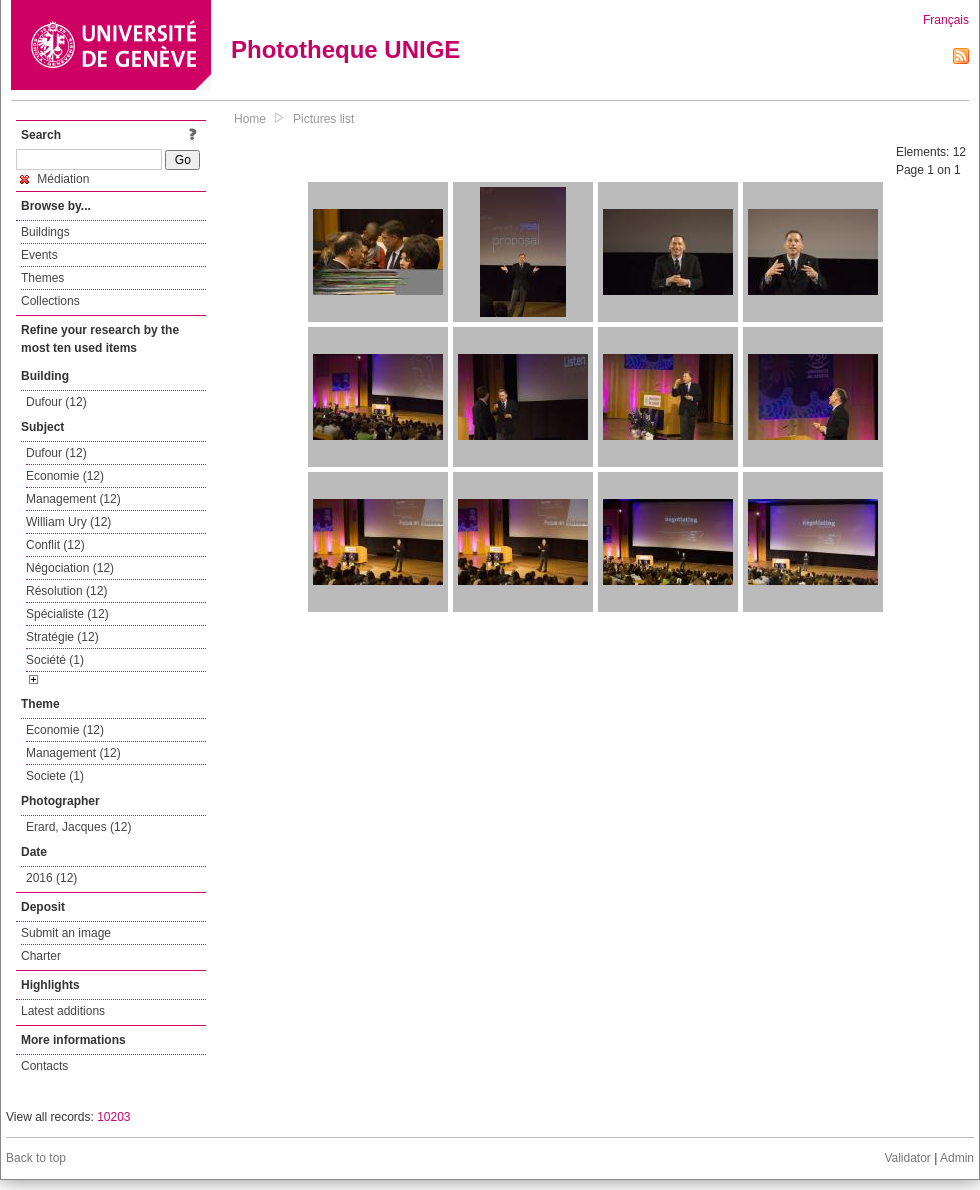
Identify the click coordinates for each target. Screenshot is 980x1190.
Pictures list (323, 119)
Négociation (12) (70, 568)
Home (250, 119)
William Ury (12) (68, 522)
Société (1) (55, 660)
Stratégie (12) (62, 637)
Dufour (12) (56, 402)
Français (946, 20)
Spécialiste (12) (67, 614)
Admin (957, 1158)
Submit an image (66, 933)
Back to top (36, 1158)
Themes (42, 278)
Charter (41, 956)
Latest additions (63, 1011)
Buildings (45, 232)
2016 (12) (51, 878)
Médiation (54, 179)
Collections (50, 301)
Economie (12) (65, 476)
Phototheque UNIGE (345, 49)
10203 (113, 1117)
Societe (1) (55, 776)
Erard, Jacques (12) (78, 827)
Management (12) (73, 499)
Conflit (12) (55, 545)
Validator (907, 1158)
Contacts (44, 1066)
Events (39, 255)
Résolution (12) (66, 591)
